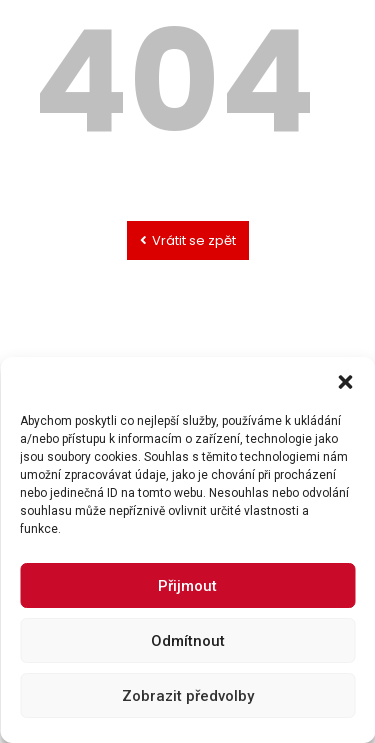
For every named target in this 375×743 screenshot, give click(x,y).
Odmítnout (188, 692)
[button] (345, 434)
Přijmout (187, 637)
